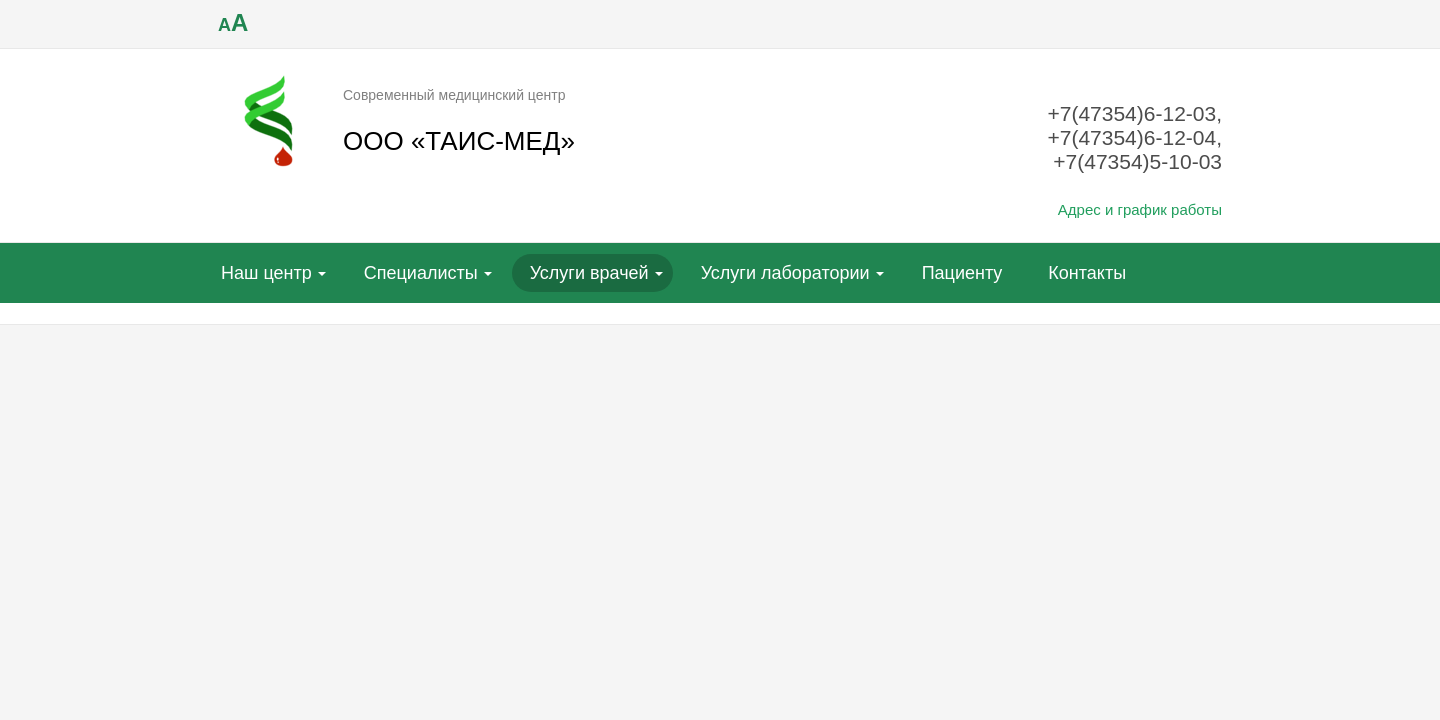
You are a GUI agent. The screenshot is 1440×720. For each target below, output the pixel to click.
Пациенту (962, 273)
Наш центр (266, 273)
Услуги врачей (589, 273)
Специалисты (421, 273)
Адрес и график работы (1140, 209)
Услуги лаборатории (785, 273)
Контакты (1087, 273)
